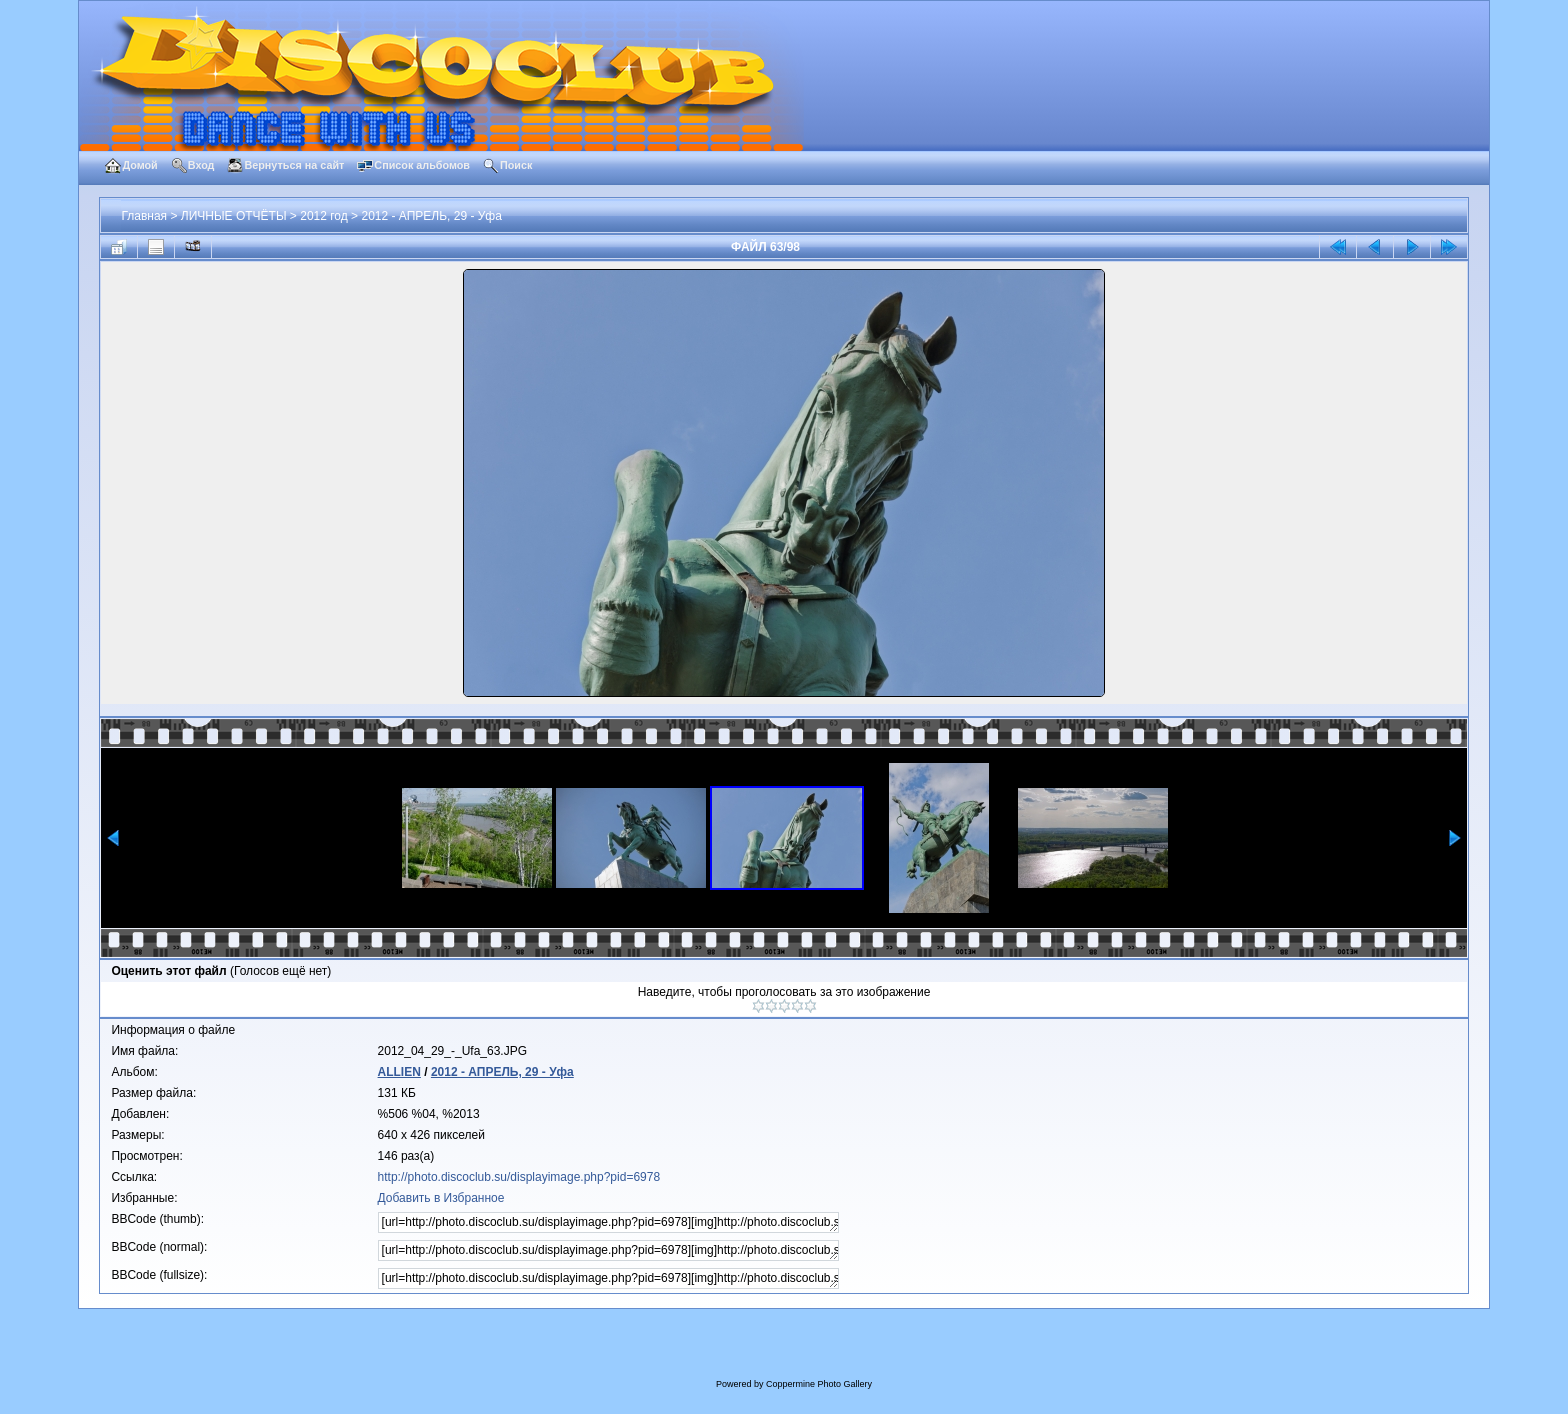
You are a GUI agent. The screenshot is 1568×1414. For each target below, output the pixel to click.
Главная (144, 216)
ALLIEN (399, 1072)
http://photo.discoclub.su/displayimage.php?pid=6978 (519, 1177)
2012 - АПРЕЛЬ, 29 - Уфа (431, 216)
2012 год (324, 216)
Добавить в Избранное (441, 1198)
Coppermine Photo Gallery (819, 1384)
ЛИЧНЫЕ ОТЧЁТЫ (234, 216)
